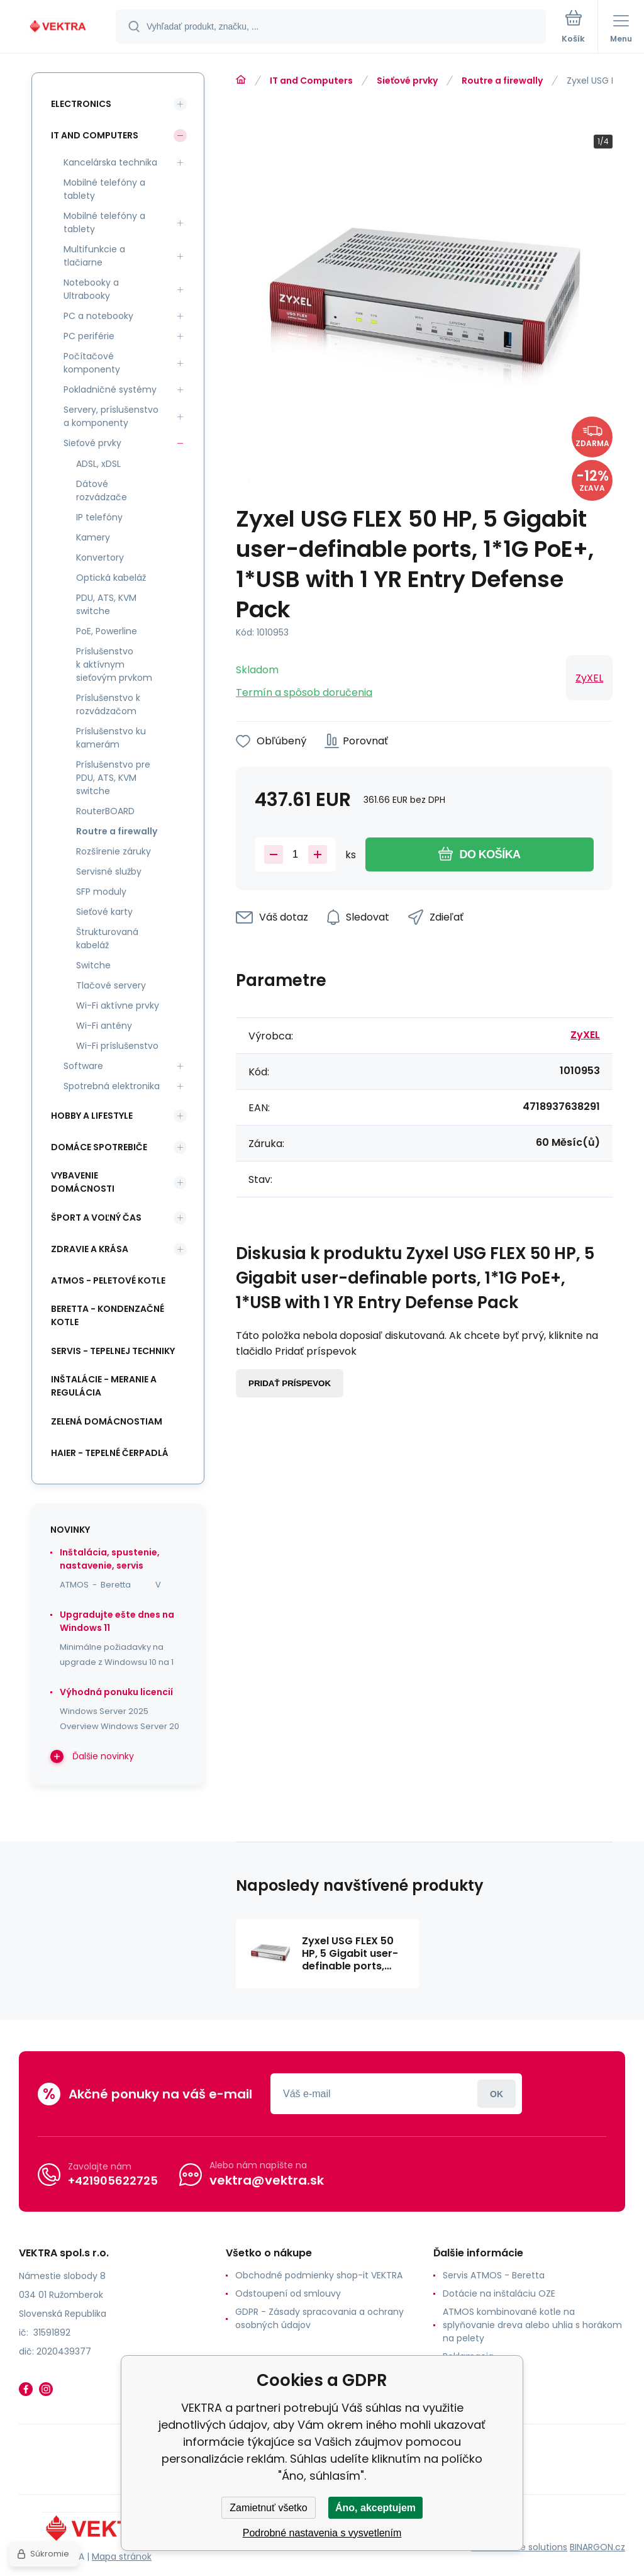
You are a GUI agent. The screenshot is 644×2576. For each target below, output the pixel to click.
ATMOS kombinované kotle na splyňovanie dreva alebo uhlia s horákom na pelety (532, 2324)
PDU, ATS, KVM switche (106, 604)
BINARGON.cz (597, 2547)
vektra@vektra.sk (266, 2180)
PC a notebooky (98, 316)
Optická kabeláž (111, 577)
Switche (93, 965)
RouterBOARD (105, 811)
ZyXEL (589, 678)
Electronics (81, 104)
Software (83, 1066)
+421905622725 (113, 2180)
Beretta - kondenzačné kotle (107, 1315)
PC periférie (89, 336)
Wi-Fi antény (104, 1025)
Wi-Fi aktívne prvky (117, 1005)
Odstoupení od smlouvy (288, 2293)
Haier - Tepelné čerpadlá (110, 1453)
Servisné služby (109, 871)
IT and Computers (311, 80)
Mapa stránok (122, 2556)
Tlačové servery (111, 985)
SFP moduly (101, 891)
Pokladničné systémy (110, 389)
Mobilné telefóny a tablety (104, 189)
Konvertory (100, 557)
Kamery (93, 537)
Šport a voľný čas (96, 1217)
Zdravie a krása (89, 1249)
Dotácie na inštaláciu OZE (499, 2293)
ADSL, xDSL (98, 463)
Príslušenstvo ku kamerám (111, 738)
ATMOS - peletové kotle (108, 1280)
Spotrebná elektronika (112, 1086)
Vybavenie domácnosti (82, 1182)
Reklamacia (468, 2356)
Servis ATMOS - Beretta (494, 2275)
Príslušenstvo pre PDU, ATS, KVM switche (113, 777)
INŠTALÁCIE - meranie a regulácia (104, 1386)
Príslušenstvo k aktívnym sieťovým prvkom (114, 664)
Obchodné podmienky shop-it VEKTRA (318, 2275)
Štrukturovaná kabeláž (107, 938)
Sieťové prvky (407, 80)
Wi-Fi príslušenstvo (117, 1045)
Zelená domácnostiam (106, 1421)
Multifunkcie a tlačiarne (94, 256)
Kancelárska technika (110, 162)
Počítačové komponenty (92, 363)
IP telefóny (99, 517)
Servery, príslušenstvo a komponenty (111, 416)
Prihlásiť (496, 2094)
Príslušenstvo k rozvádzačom (108, 704)
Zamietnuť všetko (268, 2507)
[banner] (58, 27)
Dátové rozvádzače (101, 490)
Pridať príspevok (289, 1383)
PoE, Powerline (106, 631)
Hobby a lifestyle (92, 1115)
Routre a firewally (502, 80)
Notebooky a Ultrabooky (91, 289)
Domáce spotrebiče (99, 1147)
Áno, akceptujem (375, 2507)
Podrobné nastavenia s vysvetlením (322, 2533)
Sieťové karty (104, 911)
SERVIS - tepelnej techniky (113, 1351)
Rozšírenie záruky (113, 851)
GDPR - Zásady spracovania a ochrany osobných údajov (319, 2318)
